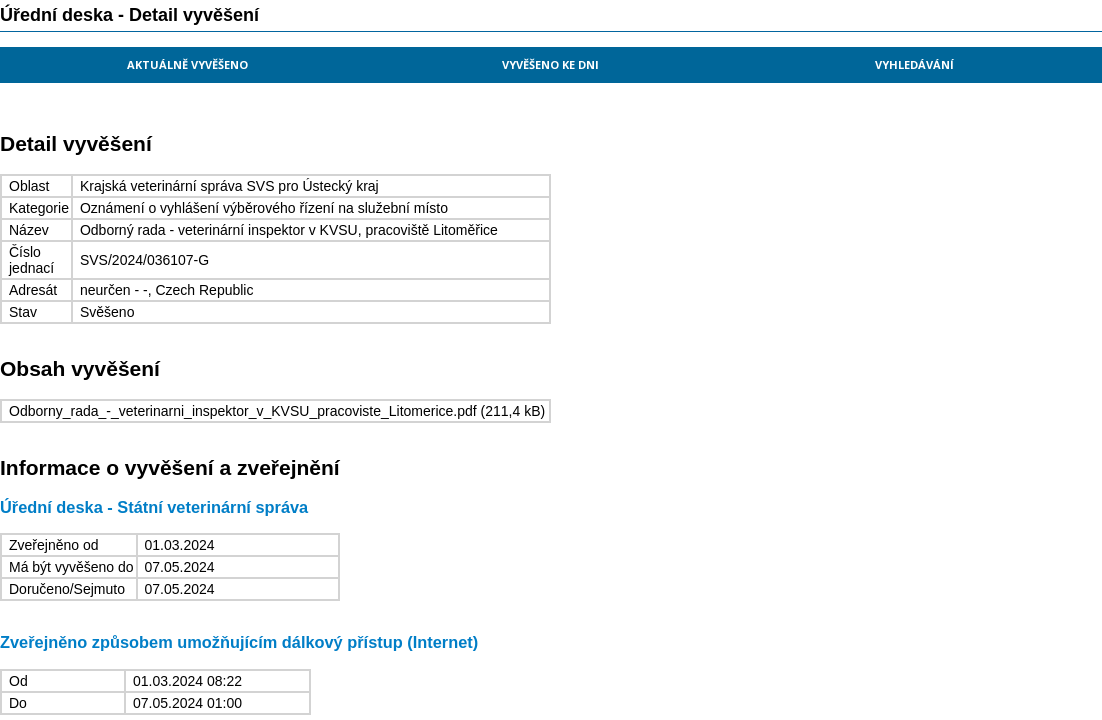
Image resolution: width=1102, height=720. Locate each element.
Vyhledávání (914, 64)
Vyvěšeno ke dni (550, 64)
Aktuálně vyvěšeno (187, 64)
